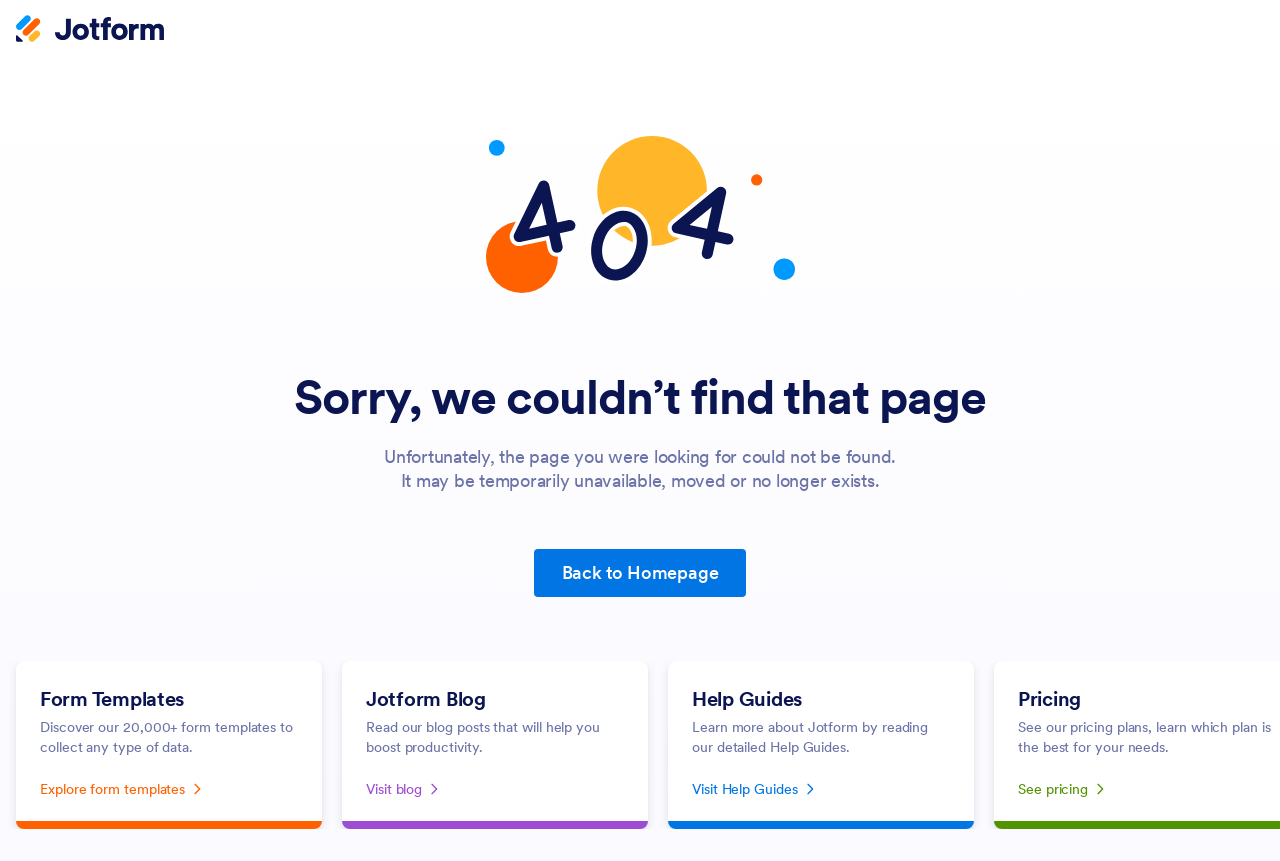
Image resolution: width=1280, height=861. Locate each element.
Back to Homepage (640, 572)
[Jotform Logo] (90, 31)
